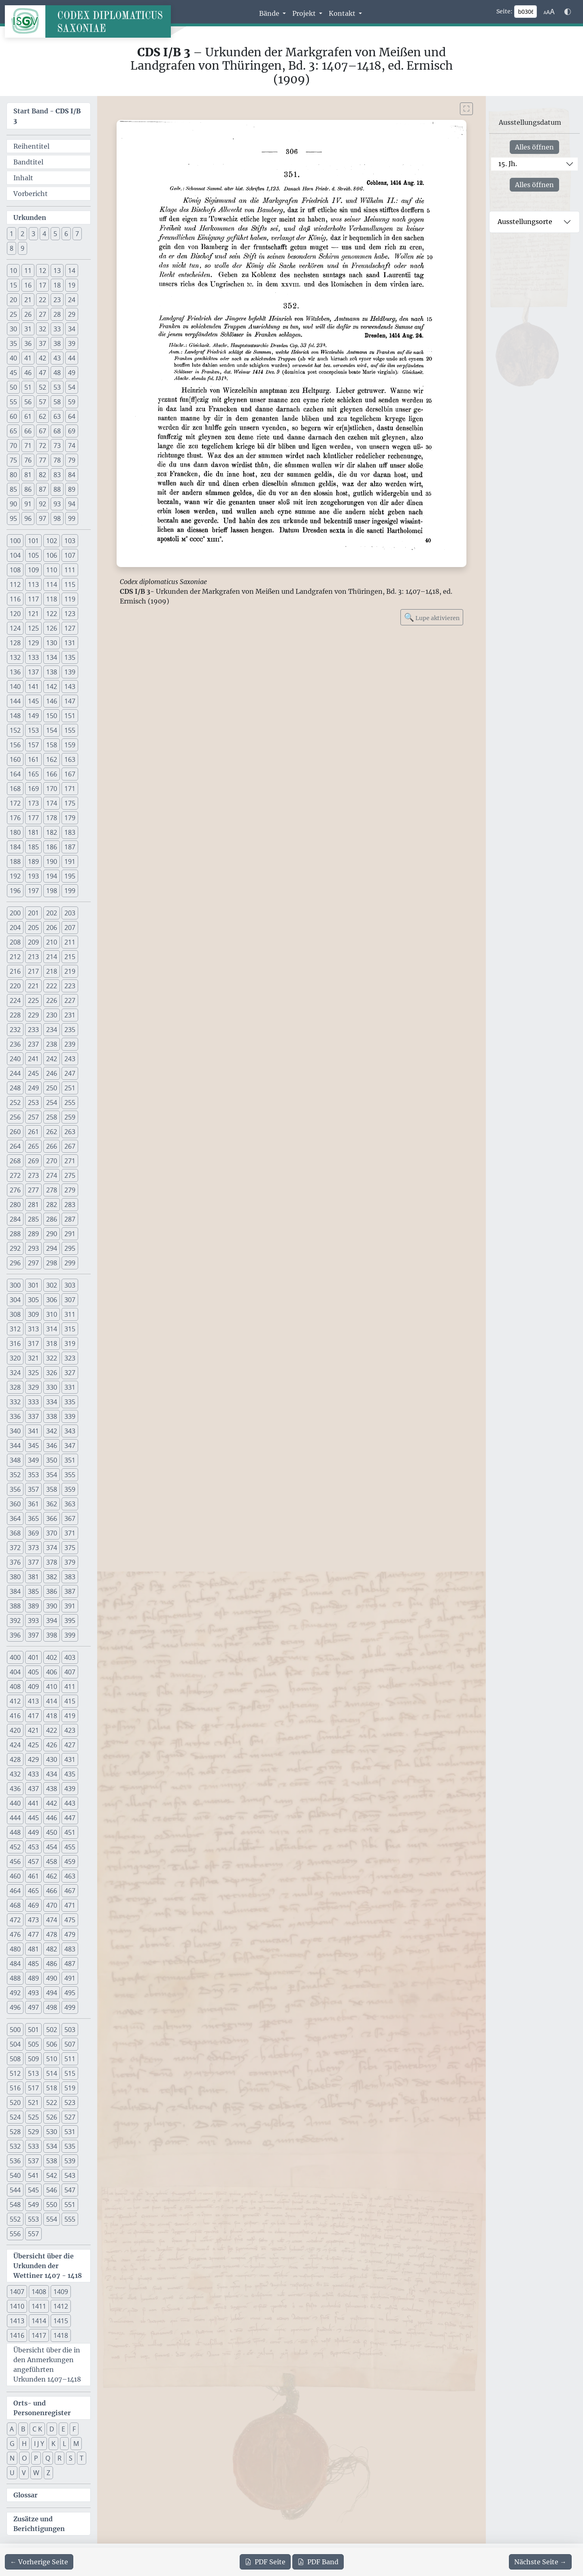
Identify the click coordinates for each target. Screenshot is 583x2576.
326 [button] (51, 1372)
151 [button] (69, 715)
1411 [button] (39, 2306)
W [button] (36, 2472)
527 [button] (69, 2117)
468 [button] (15, 1905)
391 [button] (69, 1605)
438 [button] (51, 1788)
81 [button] (28, 474)
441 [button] (33, 1803)
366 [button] (51, 1518)
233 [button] (33, 1029)
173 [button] (33, 803)
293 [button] (33, 1248)
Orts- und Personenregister (42, 2408)
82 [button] (42, 474)
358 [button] (51, 1489)
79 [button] (71, 460)
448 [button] (15, 1832)
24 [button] (71, 299)
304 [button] (15, 1299)
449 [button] (33, 1832)
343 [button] (69, 1431)
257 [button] (33, 1117)
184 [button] (15, 846)
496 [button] (15, 2007)
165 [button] (33, 774)
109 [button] (33, 569)
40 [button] (13, 358)
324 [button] (15, 1372)
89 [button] (71, 489)
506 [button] (51, 2044)
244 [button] (15, 1073)
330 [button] (51, 1387)
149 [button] (33, 715)
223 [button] (69, 985)
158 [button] (51, 744)
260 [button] (15, 1131)
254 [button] (51, 1102)
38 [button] (57, 343)
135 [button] (69, 657)
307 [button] (69, 1299)
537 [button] (33, 2160)
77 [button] (42, 460)
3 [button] (33, 233)
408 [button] (15, 1686)
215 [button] (69, 956)
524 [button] (15, 2117)
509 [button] (33, 2058)
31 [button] (28, 328)
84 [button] (71, 474)
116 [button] (15, 599)
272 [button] (15, 1175)
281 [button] (33, 1204)
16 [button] (28, 285)
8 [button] (11, 248)
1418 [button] (60, 2335)
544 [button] (15, 2190)
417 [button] (33, 1715)
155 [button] (69, 730)
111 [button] (69, 569)
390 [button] (51, 1605)
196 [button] (15, 890)
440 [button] (15, 1803)
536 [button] (15, 2160)
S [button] (70, 2458)
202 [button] (51, 912)
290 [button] (51, 1233)
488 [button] (15, 1978)
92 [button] (42, 503)
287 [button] (69, 1219)
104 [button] (15, 555)
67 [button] (42, 430)
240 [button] (15, 1058)
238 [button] (51, 1044)
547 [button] (69, 2190)
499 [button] (69, 2007)
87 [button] (42, 489)
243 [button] (69, 1058)
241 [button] (33, 1058)
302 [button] (51, 1285)
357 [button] (33, 1489)
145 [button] (33, 701)
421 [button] (33, 1730)
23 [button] (57, 299)
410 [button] (51, 1686)
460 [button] (15, 1876)
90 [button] (13, 503)
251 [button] (69, 1087)
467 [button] (69, 1890)
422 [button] (51, 1730)
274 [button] (51, 1175)
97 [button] (42, 518)
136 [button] (15, 671)
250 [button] (51, 1087)
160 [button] (15, 759)
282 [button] (51, 1204)
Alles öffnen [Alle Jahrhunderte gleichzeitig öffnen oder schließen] (534, 147)
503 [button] (69, 2029)
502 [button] (51, 2029)
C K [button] (37, 2429)
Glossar (25, 2495)
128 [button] (15, 642)
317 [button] (33, 1343)
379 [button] (69, 1562)
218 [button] (51, 971)
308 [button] (15, 1314)
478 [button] (51, 1934)
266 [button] (51, 1146)
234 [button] (51, 1029)
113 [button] (33, 584)
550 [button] (51, 2204)
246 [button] (51, 1073)
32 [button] (42, 328)
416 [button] (15, 1715)
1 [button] (11, 233)
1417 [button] (39, 2335)
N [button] (12, 2458)
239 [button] (69, 1044)
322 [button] (51, 1358)
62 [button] (42, 416)
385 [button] (33, 1591)
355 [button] (69, 1474)
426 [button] (51, 1744)
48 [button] (57, 372)
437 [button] (33, 1788)
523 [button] (69, 2102)
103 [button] (69, 540)
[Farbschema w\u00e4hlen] (567, 11)
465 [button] (33, 1890)
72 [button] (42, 445)
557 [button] (33, 2233)
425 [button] (33, 1744)
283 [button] (69, 1204)
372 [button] (15, 1547)
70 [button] (13, 445)
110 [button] (51, 569)
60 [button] (13, 416)
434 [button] (51, 1774)
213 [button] (33, 956)
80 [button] (13, 474)
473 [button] (33, 1919)
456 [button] (15, 1861)
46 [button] (28, 372)
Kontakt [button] (343, 13)
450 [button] (51, 1832)
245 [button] (33, 1073)
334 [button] (51, 1401)
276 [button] (15, 1190)
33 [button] (57, 328)
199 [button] (69, 890)
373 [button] (33, 1547)
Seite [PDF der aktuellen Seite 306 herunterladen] (265, 2562)
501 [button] (33, 2029)
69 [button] (71, 430)
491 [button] (69, 1978)
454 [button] (51, 1846)
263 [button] (69, 1131)
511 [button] (69, 2058)
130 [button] (51, 642)
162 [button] (51, 759)
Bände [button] (270, 13)
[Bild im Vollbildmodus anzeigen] (466, 108)
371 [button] (69, 1533)
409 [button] (33, 1686)
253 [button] (33, 1102)
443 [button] (69, 1803)
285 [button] (33, 1219)
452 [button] (15, 1846)
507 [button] (69, 2044)
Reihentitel (31, 146)
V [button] (24, 2472)
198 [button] (51, 890)
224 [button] (15, 1000)
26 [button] (28, 314)
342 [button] (51, 1431)
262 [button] (51, 1131)
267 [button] (69, 1146)
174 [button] (51, 803)
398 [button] (51, 1635)
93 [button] (57, 503)
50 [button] (13, 387)
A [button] (12, 2429)
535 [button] (69, 2146)
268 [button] (15, 1160)
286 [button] (51, 1219)
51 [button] (28, 387)
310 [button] (51, 1314)
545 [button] (33, 2190)
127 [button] (69, 628)
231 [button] (69, 1015)
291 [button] (69, 1233)
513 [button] (33, 2073)
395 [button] (69, 1620)
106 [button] (51, 555)
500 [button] (15, 2029)
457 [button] (33, 1861)
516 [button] (15, 2087)
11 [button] (28, 270)
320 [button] (15, 1358)
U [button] (12, 2472)
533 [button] (33, 2146)
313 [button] (33, 1328)
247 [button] (69, 1073)
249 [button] (33, 1087)
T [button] (81, 2458)
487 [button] (69, 1963)
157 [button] (33, 744)
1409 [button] (60, 2291)
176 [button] (15, 817)
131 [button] (69, 642)
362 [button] (51, 1503)
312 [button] (15, 1328)
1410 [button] (17, 2306)
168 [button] (15, 788)
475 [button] (69, 1919)
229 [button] (33, 1015)
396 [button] (15, 1635)
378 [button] (51, 1562)
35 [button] (13, 343)
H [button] (24, 2443)
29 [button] (71, 314)
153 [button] (33, 730)
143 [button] (69, 686)
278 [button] (51, 1190)
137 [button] (33, 671)
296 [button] (15, 1262)
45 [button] (13, 372)
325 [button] (33, 1372)
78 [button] (57, 460)
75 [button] (13, 460)
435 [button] (69, 1774)
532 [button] (15, 2146)
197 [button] (33, 890)
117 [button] (33, 599)
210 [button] (51, 942)
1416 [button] (17, 2335)
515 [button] (69, 2073)
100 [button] (15, 540)
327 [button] (69, 1372)
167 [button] (69, 774)
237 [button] (33, 1044)
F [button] (74, 2429)
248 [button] (15, 1087)
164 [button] (15, 774)
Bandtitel (28, 162)
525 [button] (33, 2117)
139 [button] (69, 671)
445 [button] (33, 1817)
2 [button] (22, 233)
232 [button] (15, 1029)
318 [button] (51, 1343)
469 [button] (33, 1905)
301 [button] (33, 1285)
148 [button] (15, 715)
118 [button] (51, 599)
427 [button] (69, 1744)
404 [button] (15, 1672)
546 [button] (51, 2190)
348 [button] (15, 1460)
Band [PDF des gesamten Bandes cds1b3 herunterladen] (318, 2562)
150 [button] (51, 715)
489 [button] (33, 1978)
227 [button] (69, 1000)
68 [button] (57, 430)
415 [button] (69, 1701)
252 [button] (15, 1102)
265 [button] (33, 1146)
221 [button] (33, 985)
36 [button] (28, 343)
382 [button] (51, 1576)
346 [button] (51, 1445)
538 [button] (51, 2160)
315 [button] (69, 1328)
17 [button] (42, 285)
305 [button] (33, 1299)
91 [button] (28, 503)
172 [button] (15, 803)
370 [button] (51, 1533)
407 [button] (69, 1672)
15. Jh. (507, 164)
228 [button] (15, 1015)
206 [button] (51, 927)
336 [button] (15, 1416)
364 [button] (15, 1518)
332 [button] (15, 1401)
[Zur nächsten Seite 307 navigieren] (540, 2562)
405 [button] (33, 1672)
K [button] (53, 2443)
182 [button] (51, 832)
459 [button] (69, 1861)
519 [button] (69, 2087)
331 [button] (69, 1387)
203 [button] (69, 912)
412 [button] (15, 1701)
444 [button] (15, 1817)
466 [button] (51, 1890)
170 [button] (51, 788)
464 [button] (15, 1890)
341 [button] (33, 1431)
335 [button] (69, 1401)
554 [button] (51, 2219)
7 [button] (77, 233)
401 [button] (33, 1657)
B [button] (23, 2429)
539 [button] (69, 2160)
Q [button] (47, 2458)
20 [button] (13, 299)
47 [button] (42, 372)
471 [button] (69, 1905)
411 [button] (69, 1686)
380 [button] (15, 1576)
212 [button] (15, 956)
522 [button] (51, 2102)
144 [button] (15, 701)
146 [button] (51, 701)
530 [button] (51, 2131)
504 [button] (15, 2044)
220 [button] (15, 985)
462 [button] (51, 1876)
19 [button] (71, 285)
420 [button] (15, 1730)
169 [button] (33, 788)
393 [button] (33, 1620)
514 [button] (51, 2073)
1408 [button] (39, 2291)
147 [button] (69, 701)
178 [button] (51, 817)
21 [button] (28, 299)
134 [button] (51, 657)
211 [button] (69, 942)
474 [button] (51, 1919)
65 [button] (13, 430)
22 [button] (42, 299)
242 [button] (51, 1058)
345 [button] (33, 1445)
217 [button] (33, 971)
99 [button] (71, 518)
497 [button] (33, 2007)
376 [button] (15, 1562)
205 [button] (33, 927)
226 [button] (51, 1000)
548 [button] (15, 2204)
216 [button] (15, 971)
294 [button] (51, 1248)
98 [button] (57, 518)
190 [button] (51, 861)
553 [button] (33, 2219)
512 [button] (15, 2073)
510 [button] (51, 2058)
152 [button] (15, 730)
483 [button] (69, 1949)
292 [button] (15, 1248)
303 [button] (69, 1285)
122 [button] (51, 613)
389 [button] (33, 1605)
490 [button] (51, 1978)
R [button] (59, 2458)
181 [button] (33, 832)
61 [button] (28, 416)
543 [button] (69, 2175)
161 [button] (33, 759)
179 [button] (69, 817)
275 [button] (69, 1175)
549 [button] (33, 2204)
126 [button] (51, 628)
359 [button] (69, 1489)
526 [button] (51, 2117)
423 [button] (69, 1730)
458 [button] (51, 1861)
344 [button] (15, 1445)
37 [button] (42, 343)
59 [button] (71, 401)
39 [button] (71, 343)
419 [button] (69, 1715)
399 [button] (69, 1635)
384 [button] (15, 1591)
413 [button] (33, 1701)
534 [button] (51, 2146)
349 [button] (33, 1460)
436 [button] (15, 1788)
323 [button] (69, 1358)
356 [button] (15, 1489)
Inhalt (23, 178)
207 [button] (69, 927)
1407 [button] (17, 2291)
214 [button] (51, 956)
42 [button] (42, 358)
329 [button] (33, 1387)
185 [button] (33, 846)
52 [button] (42, 387)
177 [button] (33, 817)
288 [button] (15, 1233)
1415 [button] (60, 2320)
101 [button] (33, 540)
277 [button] (33, 1190)
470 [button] (51, 1905)
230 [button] (51, 1015)
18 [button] (57, 285)
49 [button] (71, 372)
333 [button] (33, 1401)
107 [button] (69, 555)
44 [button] (71, 358)
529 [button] (33, 2131)
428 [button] (15, 1759)
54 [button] (71, 387)
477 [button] (33, 1934)
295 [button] (69, 1248)
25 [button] (13, 314)
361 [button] (33, 1503)
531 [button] (69, 2131)
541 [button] (33, 2175)
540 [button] (15, 2175)
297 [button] (33, 1262)
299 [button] (69, 1262)
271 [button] (69, 1160)
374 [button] (51, 1547)
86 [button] (28, 489)
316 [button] (15, 1343)
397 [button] (33, 1635)
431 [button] (69, 1759)
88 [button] (57, 489)
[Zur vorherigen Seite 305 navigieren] (39, 2562)
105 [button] (33, 555)
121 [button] (33, 613)
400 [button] (15, 1657)
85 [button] (13, 489)
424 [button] (15, 1744)
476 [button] (15, 1934)
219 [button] (69, 971)
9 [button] (22, 248)
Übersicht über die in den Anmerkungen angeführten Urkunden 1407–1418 (47, 2364)
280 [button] (15, 1204)
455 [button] (69, 1846)
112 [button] (15, 584)
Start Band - (47, 116)
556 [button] (15, 2233)
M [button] (76, 2443)
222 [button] (51, 985)
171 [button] (69, 788)
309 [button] (33, 1314)
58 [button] (57, 401)
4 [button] (44, 233)
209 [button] (33, 942)
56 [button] (28, 401)
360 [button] (15, 1503)
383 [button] (69, 1576)
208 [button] (15, 942)
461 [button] (33, 1876)
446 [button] (51, 1817)
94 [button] (71, 503)
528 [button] (15, 2131)
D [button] (51, 2429)
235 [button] (69, 1029)
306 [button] (51, 1299)
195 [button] (69, 876)
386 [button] (51, 1591)
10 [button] (13, 270)
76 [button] (28, 460)
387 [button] (69, 1591)
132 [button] (15, 657)
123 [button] (69, 613)
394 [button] (51, 1620)
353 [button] (33, 1474)
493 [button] (33, 1992)
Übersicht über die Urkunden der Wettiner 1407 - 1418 (47, 2266)
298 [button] (51, 1262)
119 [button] (69, 599)
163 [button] (69, 759)
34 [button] (71, 328)
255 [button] (69, 1102)
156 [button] (15, 744)
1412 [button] (60, 2306)
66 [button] (28, 430)
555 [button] (69, 2219)
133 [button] (33, 657)
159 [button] (69, 744)
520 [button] (15, 2102)
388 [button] (15, 1605)
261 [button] (33, 1131)
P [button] (36, 2458)
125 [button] (33, 628)
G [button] (12, 2443)
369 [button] (33, 1533)
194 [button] (51, 876)
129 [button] (33, 642)
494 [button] (51, 1992)
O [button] (24, 2458)
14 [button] (71, 270)
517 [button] (33, 2087)
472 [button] (15, 1919)
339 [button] (69, 1416)
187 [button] (69, 846)
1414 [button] (39, 2320)
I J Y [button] (39, 2443)
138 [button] (51, 671)
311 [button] (69, 1314)
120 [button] (15, 613)
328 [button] (15, 1387)
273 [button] (33, 1175)
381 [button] (33, 1576)
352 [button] (15, 1474)
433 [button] (33, 1774)
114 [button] (51, 584)
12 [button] (42, 270)
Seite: (504, 11)
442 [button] (51, 1803)
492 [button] (15, 1992)
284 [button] (15, 1219)
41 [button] (28, 358)
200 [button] (15, 912)
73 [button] (57, 445)
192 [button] (15, 876)
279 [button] (69, 1190)
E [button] (63, 2429)
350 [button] (51, 1460)
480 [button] (15, 1949)
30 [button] (13, 328)
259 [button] (69, 1117)
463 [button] (69, 1876)
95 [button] (13, 518)
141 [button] (33, 686)
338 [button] (51, 1416)
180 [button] (15, 832)
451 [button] (69, 1832)
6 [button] (66, 233)
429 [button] (33, 1759)
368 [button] (15, 1533)
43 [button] (57, 358)
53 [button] (57, 387)
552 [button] (15, 2219)
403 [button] (69, 1657)
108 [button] (15, 569)
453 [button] (33, 1846)
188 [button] (15, 861)
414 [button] (51, 1701)
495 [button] (69, 1992)
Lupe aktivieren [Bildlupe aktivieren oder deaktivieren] (432, 617)
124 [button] (15, 628)
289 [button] (33, 1233)
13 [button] (57, 270)
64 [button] (71, 416)
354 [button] (51, 1474)
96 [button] (28, 518)
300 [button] (15, 1285)
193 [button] (33, 876)
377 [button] (33, 1562)
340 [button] (15, 1431)
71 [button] (28, 445)
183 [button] (69, 832)
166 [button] (51, 774)
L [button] (64, 2443)
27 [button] (42, 314)
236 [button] (15, 1044)
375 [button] (69, 1547)
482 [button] (51, 1949)
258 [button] (51, 1117)
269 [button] (33, 1160)
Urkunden (29, 217)
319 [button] (69, 1343)
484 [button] (15, 1963)
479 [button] (69, 1934)
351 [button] (69, 1460)
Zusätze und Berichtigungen (39, 2524)
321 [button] (33, 1358)
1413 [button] (17, 2320)
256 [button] (15, 1117)
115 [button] (69, 584)
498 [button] (51, 2007)
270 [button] (51, 1160)
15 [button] (13, 285)
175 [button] (69, 803)
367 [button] (69, 1518)
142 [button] (51, 686)
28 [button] (57, 314)
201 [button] (33, 912)
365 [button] (33, 1518)
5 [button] (55, 233)
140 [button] (15, 686)
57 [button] (42, 401)
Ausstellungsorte (525, 222)
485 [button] (33, 1963)
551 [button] (69, 2204)
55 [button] (13, 401)
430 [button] (51, 1759)
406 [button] (51, 1672)
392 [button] (15, 1620)
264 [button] (15, 1146)
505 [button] (33, 2044)
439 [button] (69, 1788)
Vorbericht (30, 194)
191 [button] (69, 861)
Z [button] (48, 2472)
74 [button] (71, 445)
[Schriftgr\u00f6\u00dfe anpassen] (549, 11)
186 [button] (51, 846)
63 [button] (57, 416)
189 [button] (33, 861)
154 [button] (51, 730)
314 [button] (51, 1328)
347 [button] (69, 1445)
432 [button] (15, 1774)
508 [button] (15, 2058)
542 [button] (51, 2175)
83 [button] (57, 474)
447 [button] (69, 1817)
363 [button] (69, 1503)
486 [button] (51, 1963)
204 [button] (15, 927)
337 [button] (33, 1416)
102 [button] (51, 540)
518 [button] (51, 2087)
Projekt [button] (304, 13)
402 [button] (51, 1657)
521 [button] (33, 2102)
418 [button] (51, 1715)
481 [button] (33, 1949)
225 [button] (33, 1000)
